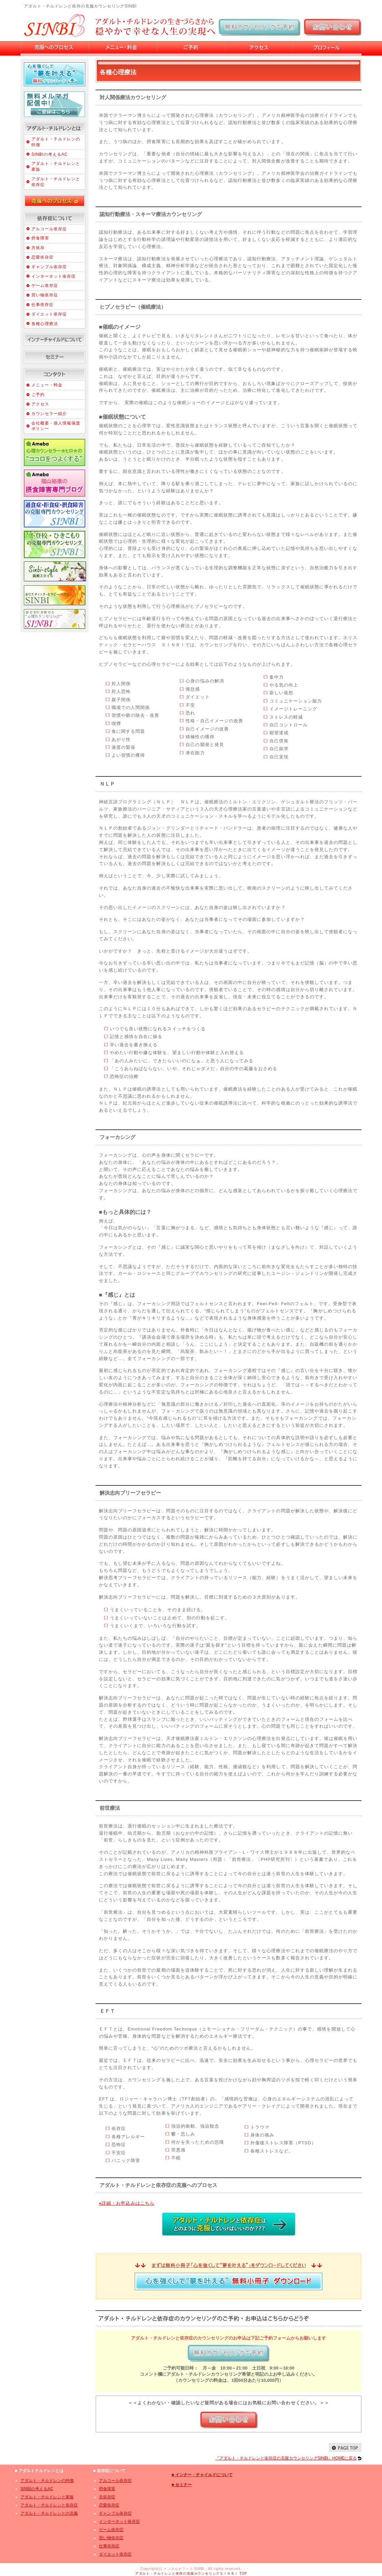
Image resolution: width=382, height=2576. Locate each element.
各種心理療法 (44, 323)
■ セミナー (182, 2484)
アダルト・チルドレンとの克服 (49, 2513)
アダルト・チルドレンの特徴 (47, 2480)
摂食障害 (40, 238)
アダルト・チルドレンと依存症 (49, 2505)
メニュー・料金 (46, 385)
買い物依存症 (44, 295)
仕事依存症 (42, 304)
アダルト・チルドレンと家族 (47, 2497)
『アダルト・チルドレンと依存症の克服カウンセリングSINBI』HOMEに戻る (286, 2458)
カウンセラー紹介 (49, 413)
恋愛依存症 (42, 257)
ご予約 (38, 394)
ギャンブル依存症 (49, 266)
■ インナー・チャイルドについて (202, 2474)
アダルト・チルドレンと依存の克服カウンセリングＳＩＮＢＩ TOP (191, 2573)
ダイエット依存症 (49, 314)
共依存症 (107, 2497)
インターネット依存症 (53, 276)
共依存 (38, 247)
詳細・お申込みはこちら (127, 2203)
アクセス (40, 404)
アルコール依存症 (49, 229)
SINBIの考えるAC (49, 154)
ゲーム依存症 (44, 285)
